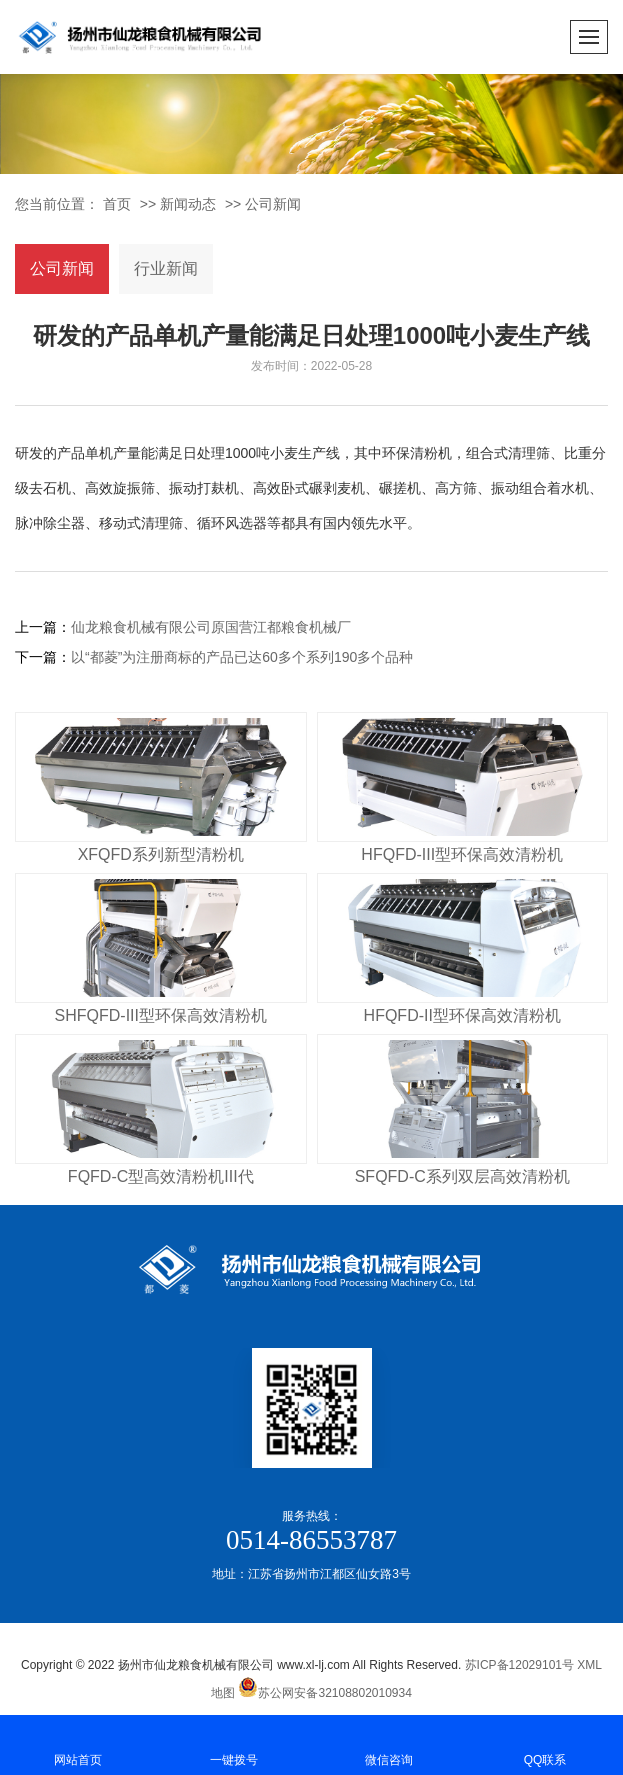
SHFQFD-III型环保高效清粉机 (161, 1015)
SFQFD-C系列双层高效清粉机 (462, 1176)
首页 (117, 204)
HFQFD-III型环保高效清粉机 (462, 854)
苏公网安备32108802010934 (324, 1693)
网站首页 (78, 1743)
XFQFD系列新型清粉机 (161, 854)
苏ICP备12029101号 (519, 1665)
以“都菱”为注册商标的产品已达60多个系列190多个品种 (242, 657)
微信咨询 (390, 1743)
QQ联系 (545, 1743)
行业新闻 (166, 268)
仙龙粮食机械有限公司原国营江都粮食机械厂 (211, 627)
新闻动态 (188, 204)
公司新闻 (273, 204)
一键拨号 (234, 1743)
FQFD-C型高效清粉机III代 (161, 1176)
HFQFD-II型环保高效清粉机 (462, 1015)
